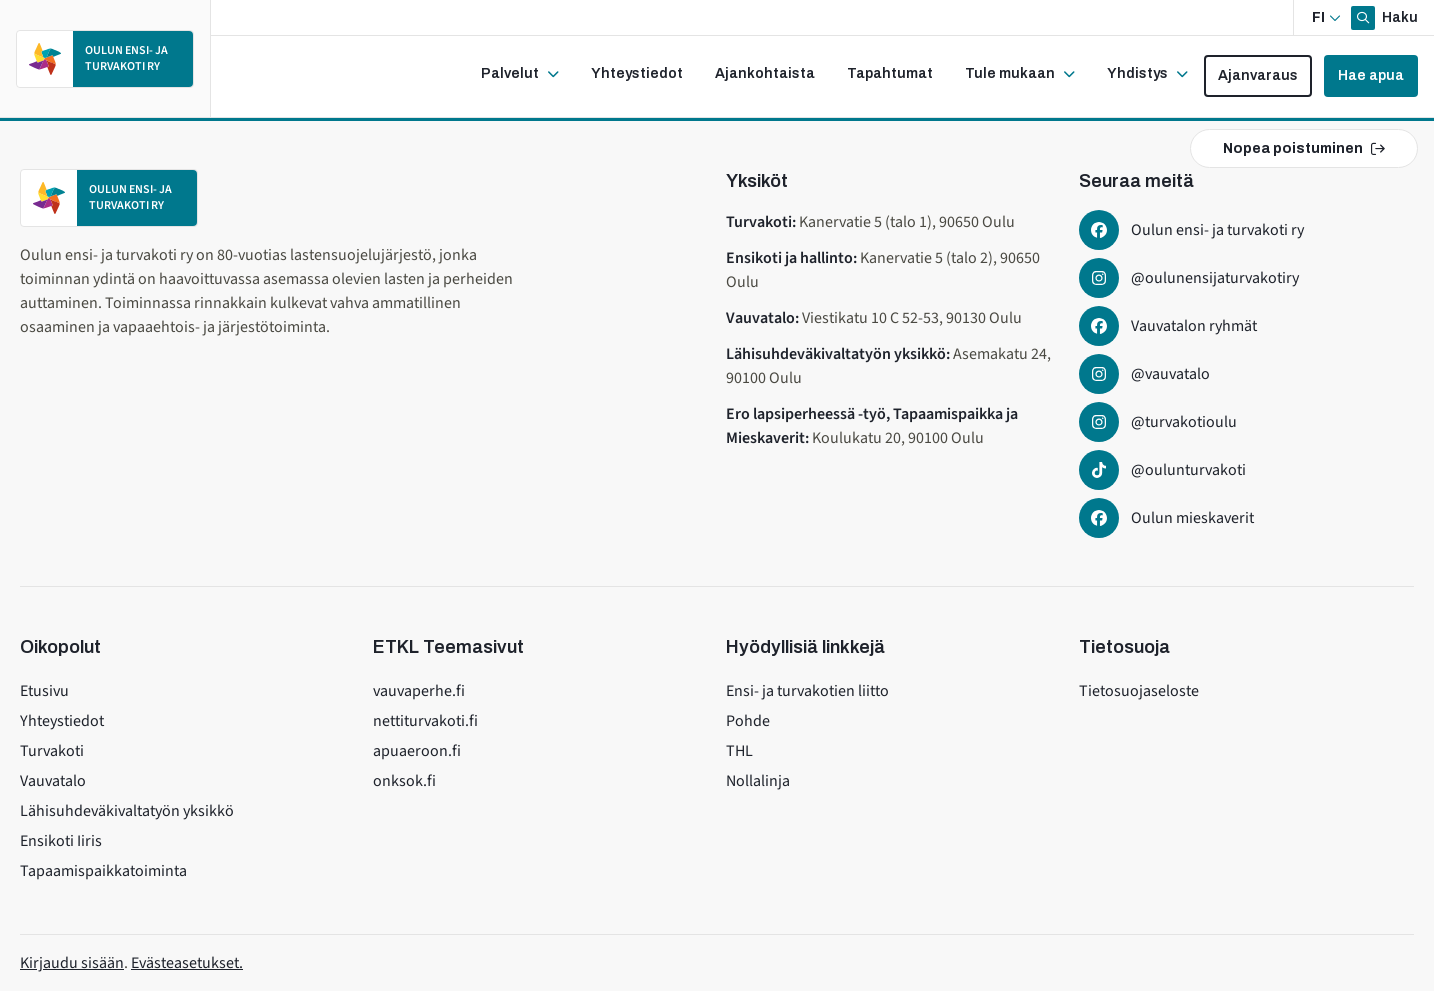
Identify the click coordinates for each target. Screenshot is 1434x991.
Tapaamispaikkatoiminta (103, 871)
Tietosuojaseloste (1139, 691)
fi (1318, 17)
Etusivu (44, 691)
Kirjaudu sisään (72, 963)
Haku (1398, 17)
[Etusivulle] (105, 59)
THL (739, 751)
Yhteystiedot (62, 721)
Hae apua (1371, 75)
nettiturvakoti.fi (425, 721)
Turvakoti (52, 751)
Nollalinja (758, 781)
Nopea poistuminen (1304, 148)
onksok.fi (404, 781)
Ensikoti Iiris (61, 841)
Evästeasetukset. (187, 963)
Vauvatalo (53, 781)
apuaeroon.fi (417, 751)
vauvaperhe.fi (419, 691)
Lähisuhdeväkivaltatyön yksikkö (127, 811)
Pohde (748, 721)
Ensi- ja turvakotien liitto (807, 691)
